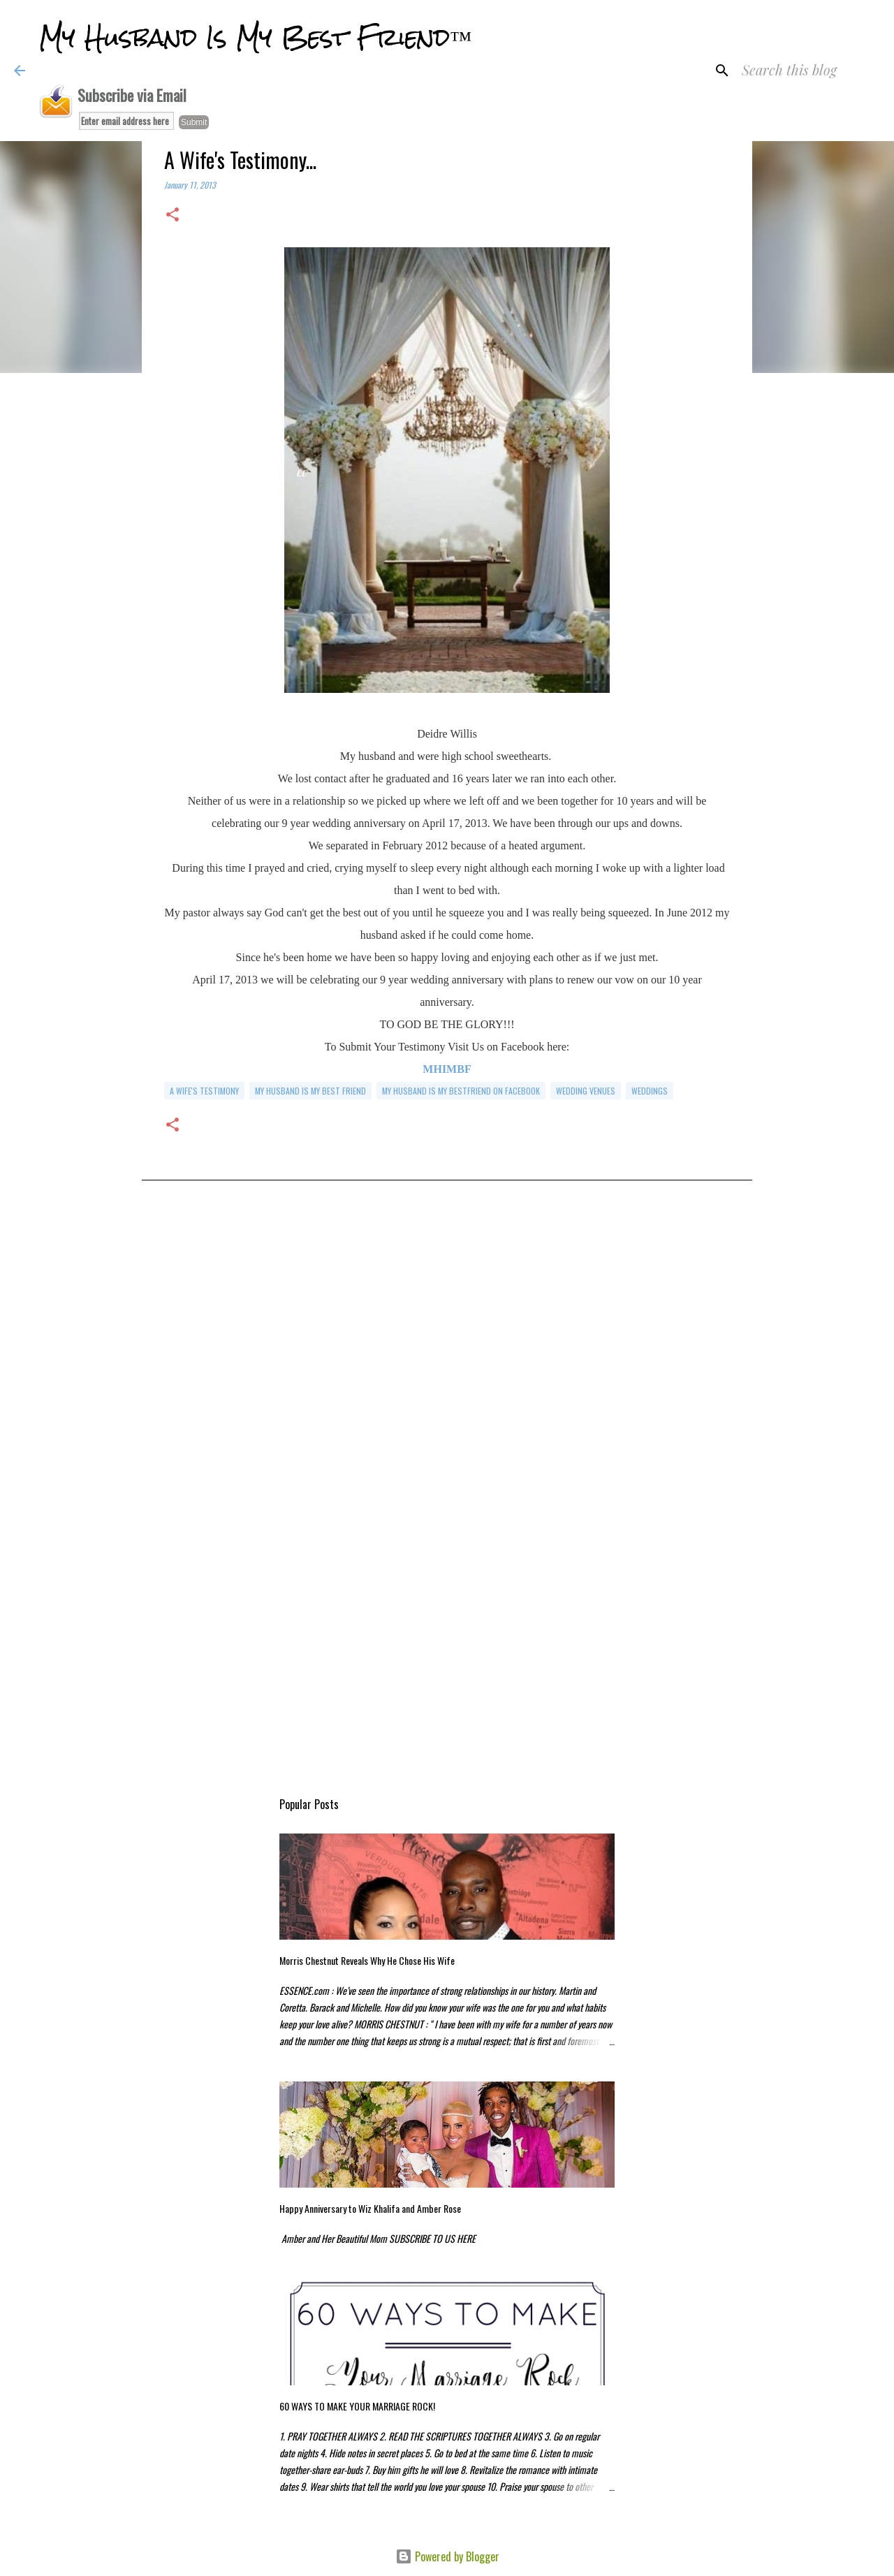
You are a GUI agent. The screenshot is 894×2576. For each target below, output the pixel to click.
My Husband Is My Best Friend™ (255, 37)
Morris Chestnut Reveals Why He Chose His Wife (367, 1960)
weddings (649, 1091)
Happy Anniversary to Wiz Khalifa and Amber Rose (370, 2208)
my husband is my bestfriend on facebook (461, 1091)
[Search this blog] (809, 70)
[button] (172, 215)
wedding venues (585, 1091)
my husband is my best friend (310, 1091)
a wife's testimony (204, 1091)
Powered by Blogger (447, 2556)
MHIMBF (447, 1069)
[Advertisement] (447, 1344)
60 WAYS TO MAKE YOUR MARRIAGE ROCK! (357, 2406)
